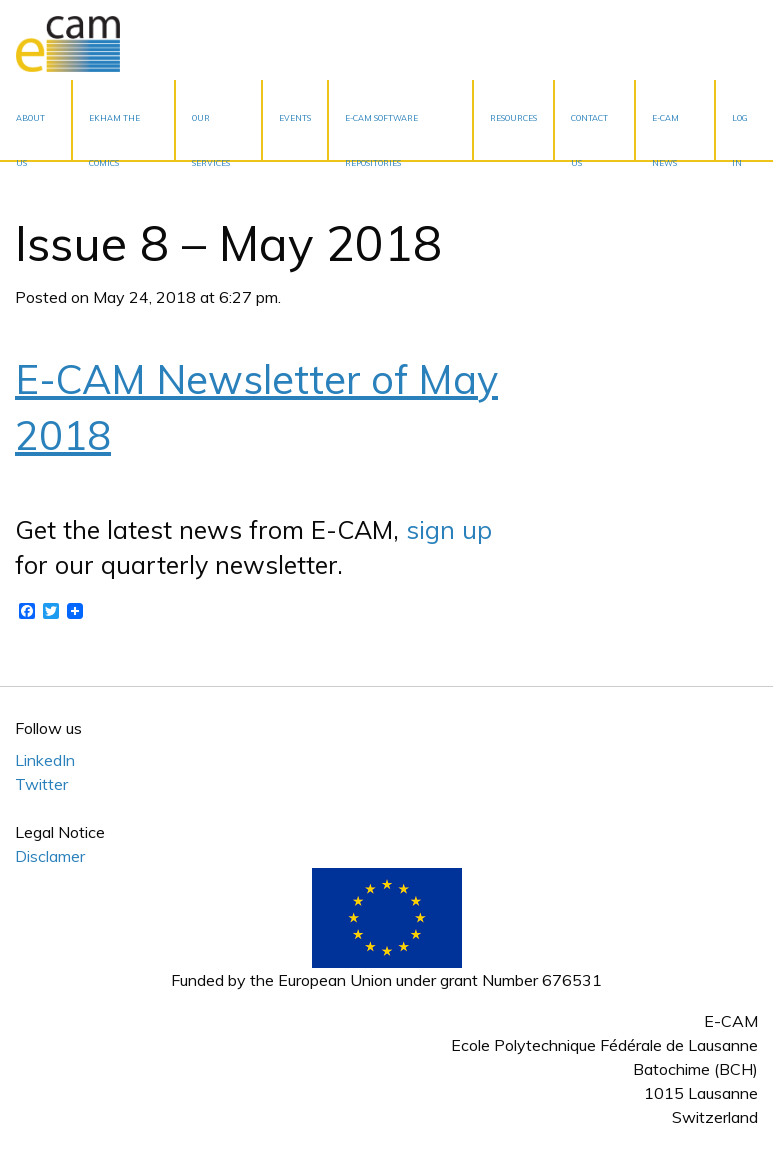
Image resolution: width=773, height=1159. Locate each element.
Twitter (41, 784)
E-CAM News (665, 136)
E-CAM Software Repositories (381, 136)
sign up (449, 529)
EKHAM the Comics (114, 136)
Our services (211, 136)
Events (295, 118)
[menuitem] (36, 120)
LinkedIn (45, 760)
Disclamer (50, 856)
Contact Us (589, 136)
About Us (30, 136)
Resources (513, 118)
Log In (740, 136)
